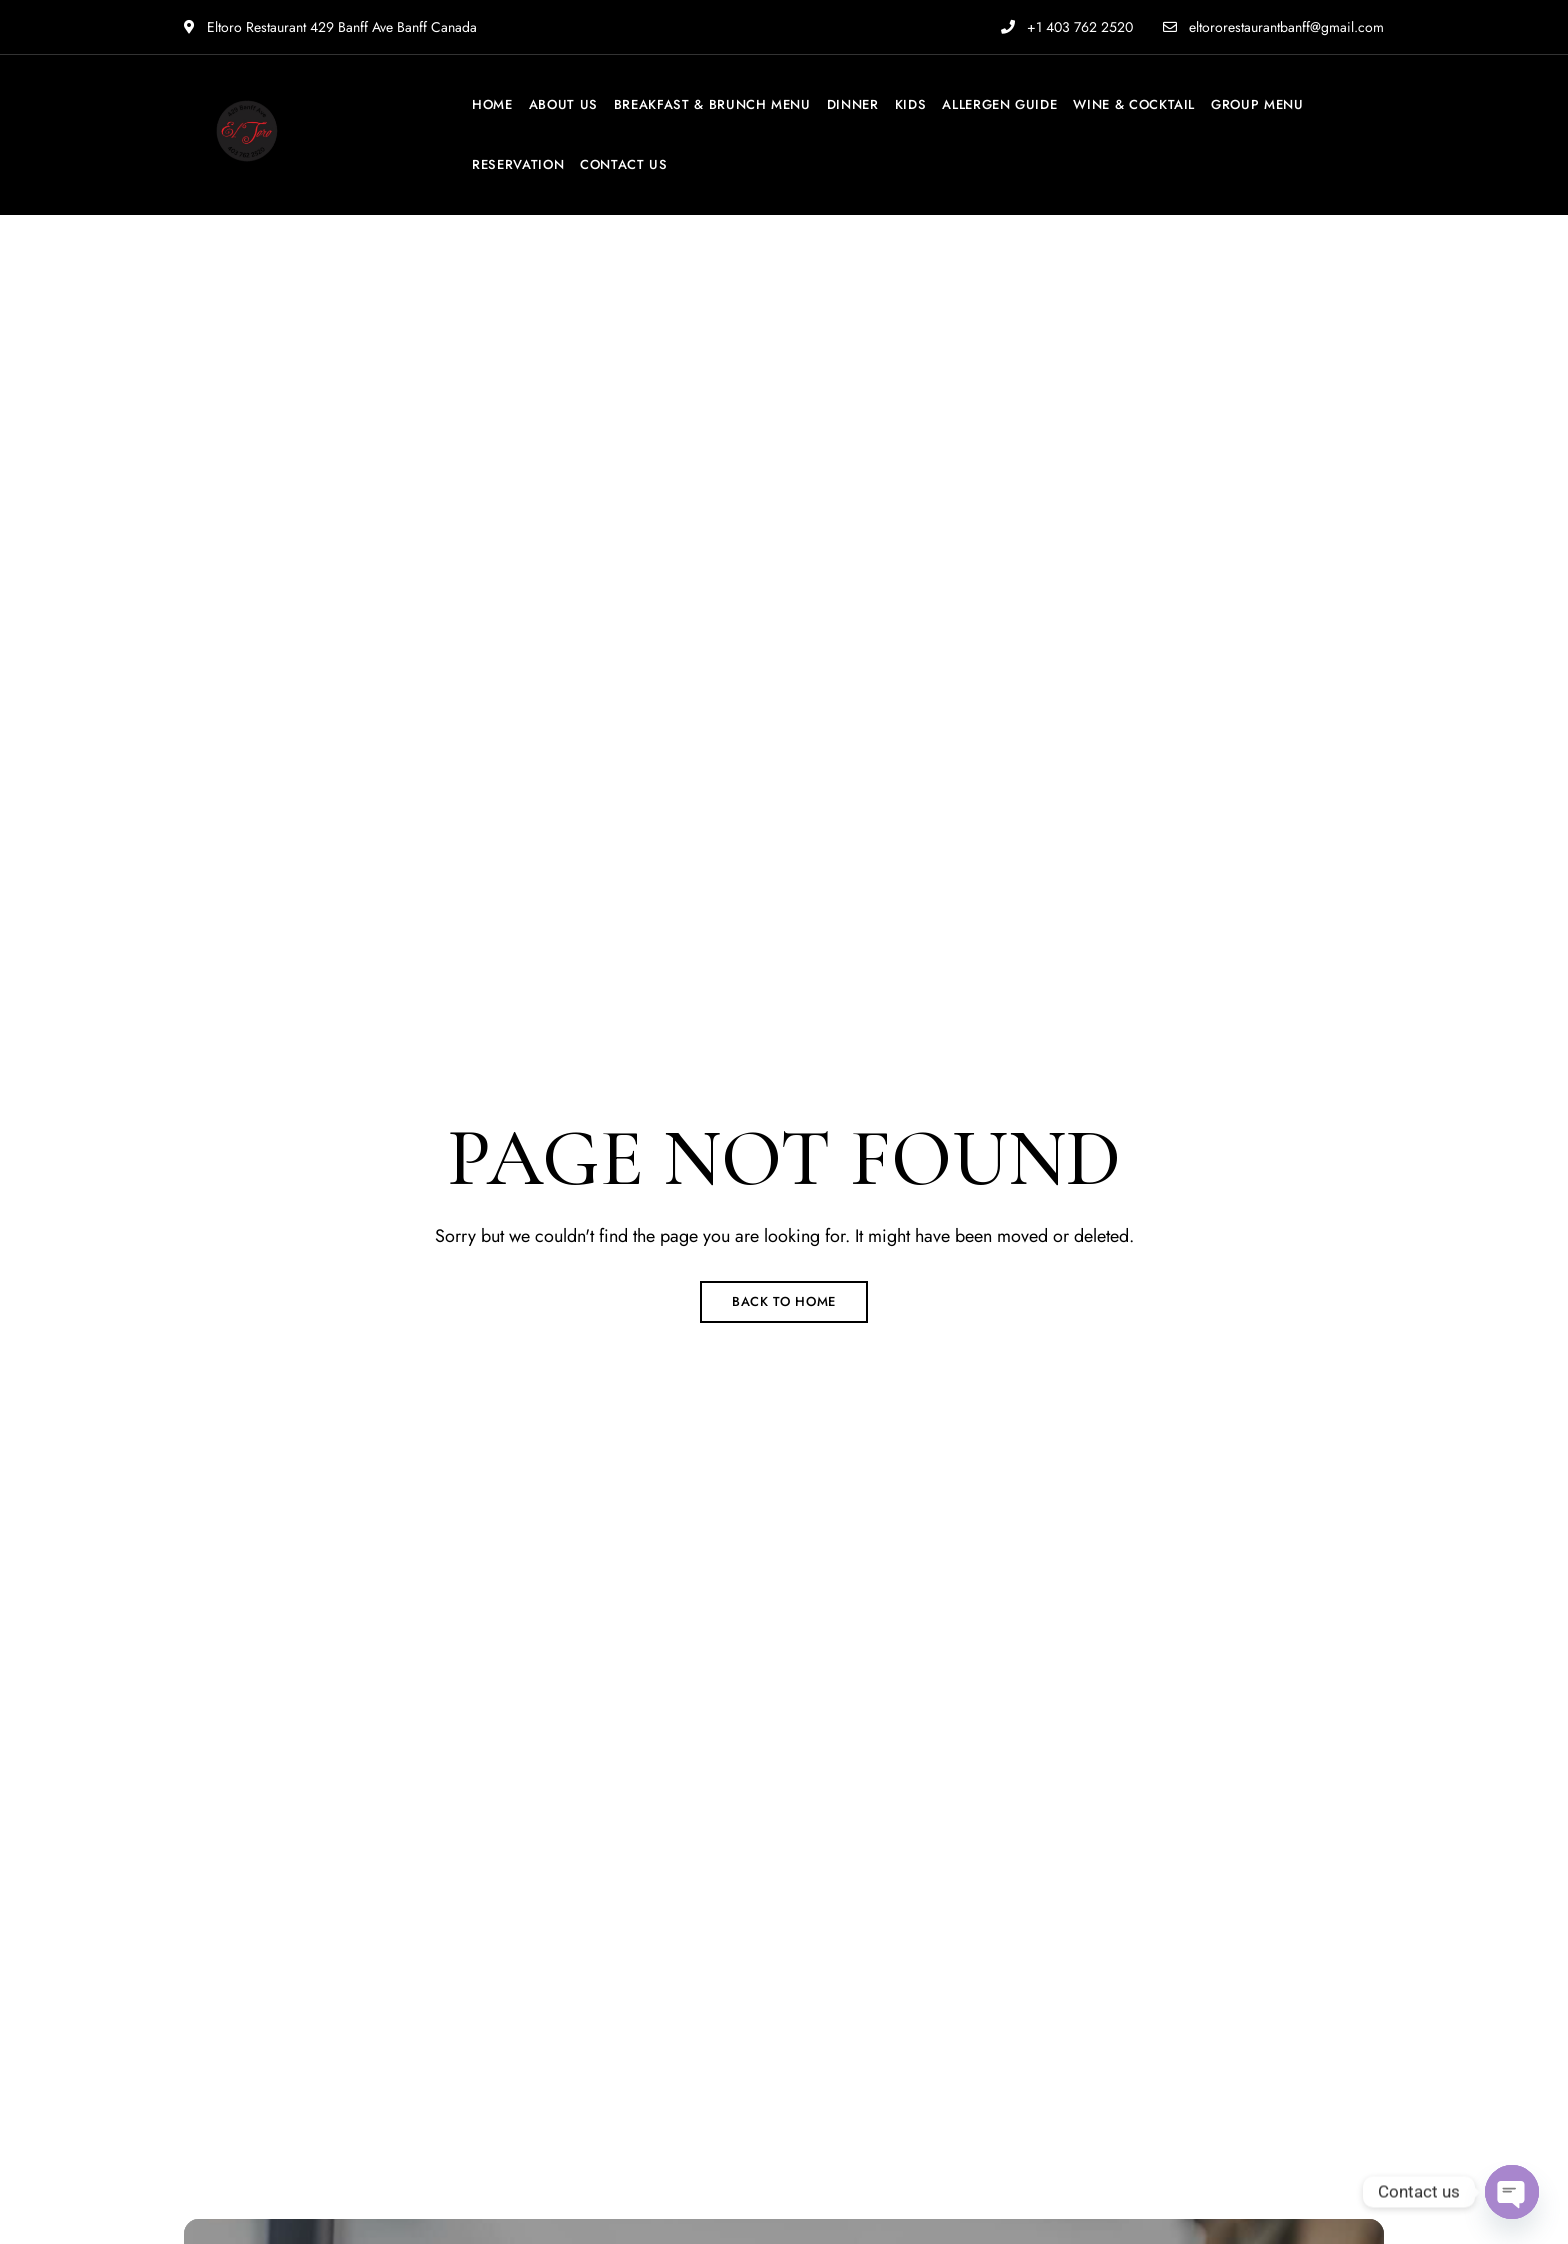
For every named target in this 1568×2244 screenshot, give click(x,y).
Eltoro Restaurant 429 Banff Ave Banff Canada (330, 27)
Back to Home (784, 1301)
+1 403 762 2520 (1067, 27)
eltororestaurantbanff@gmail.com (1273, 27)
